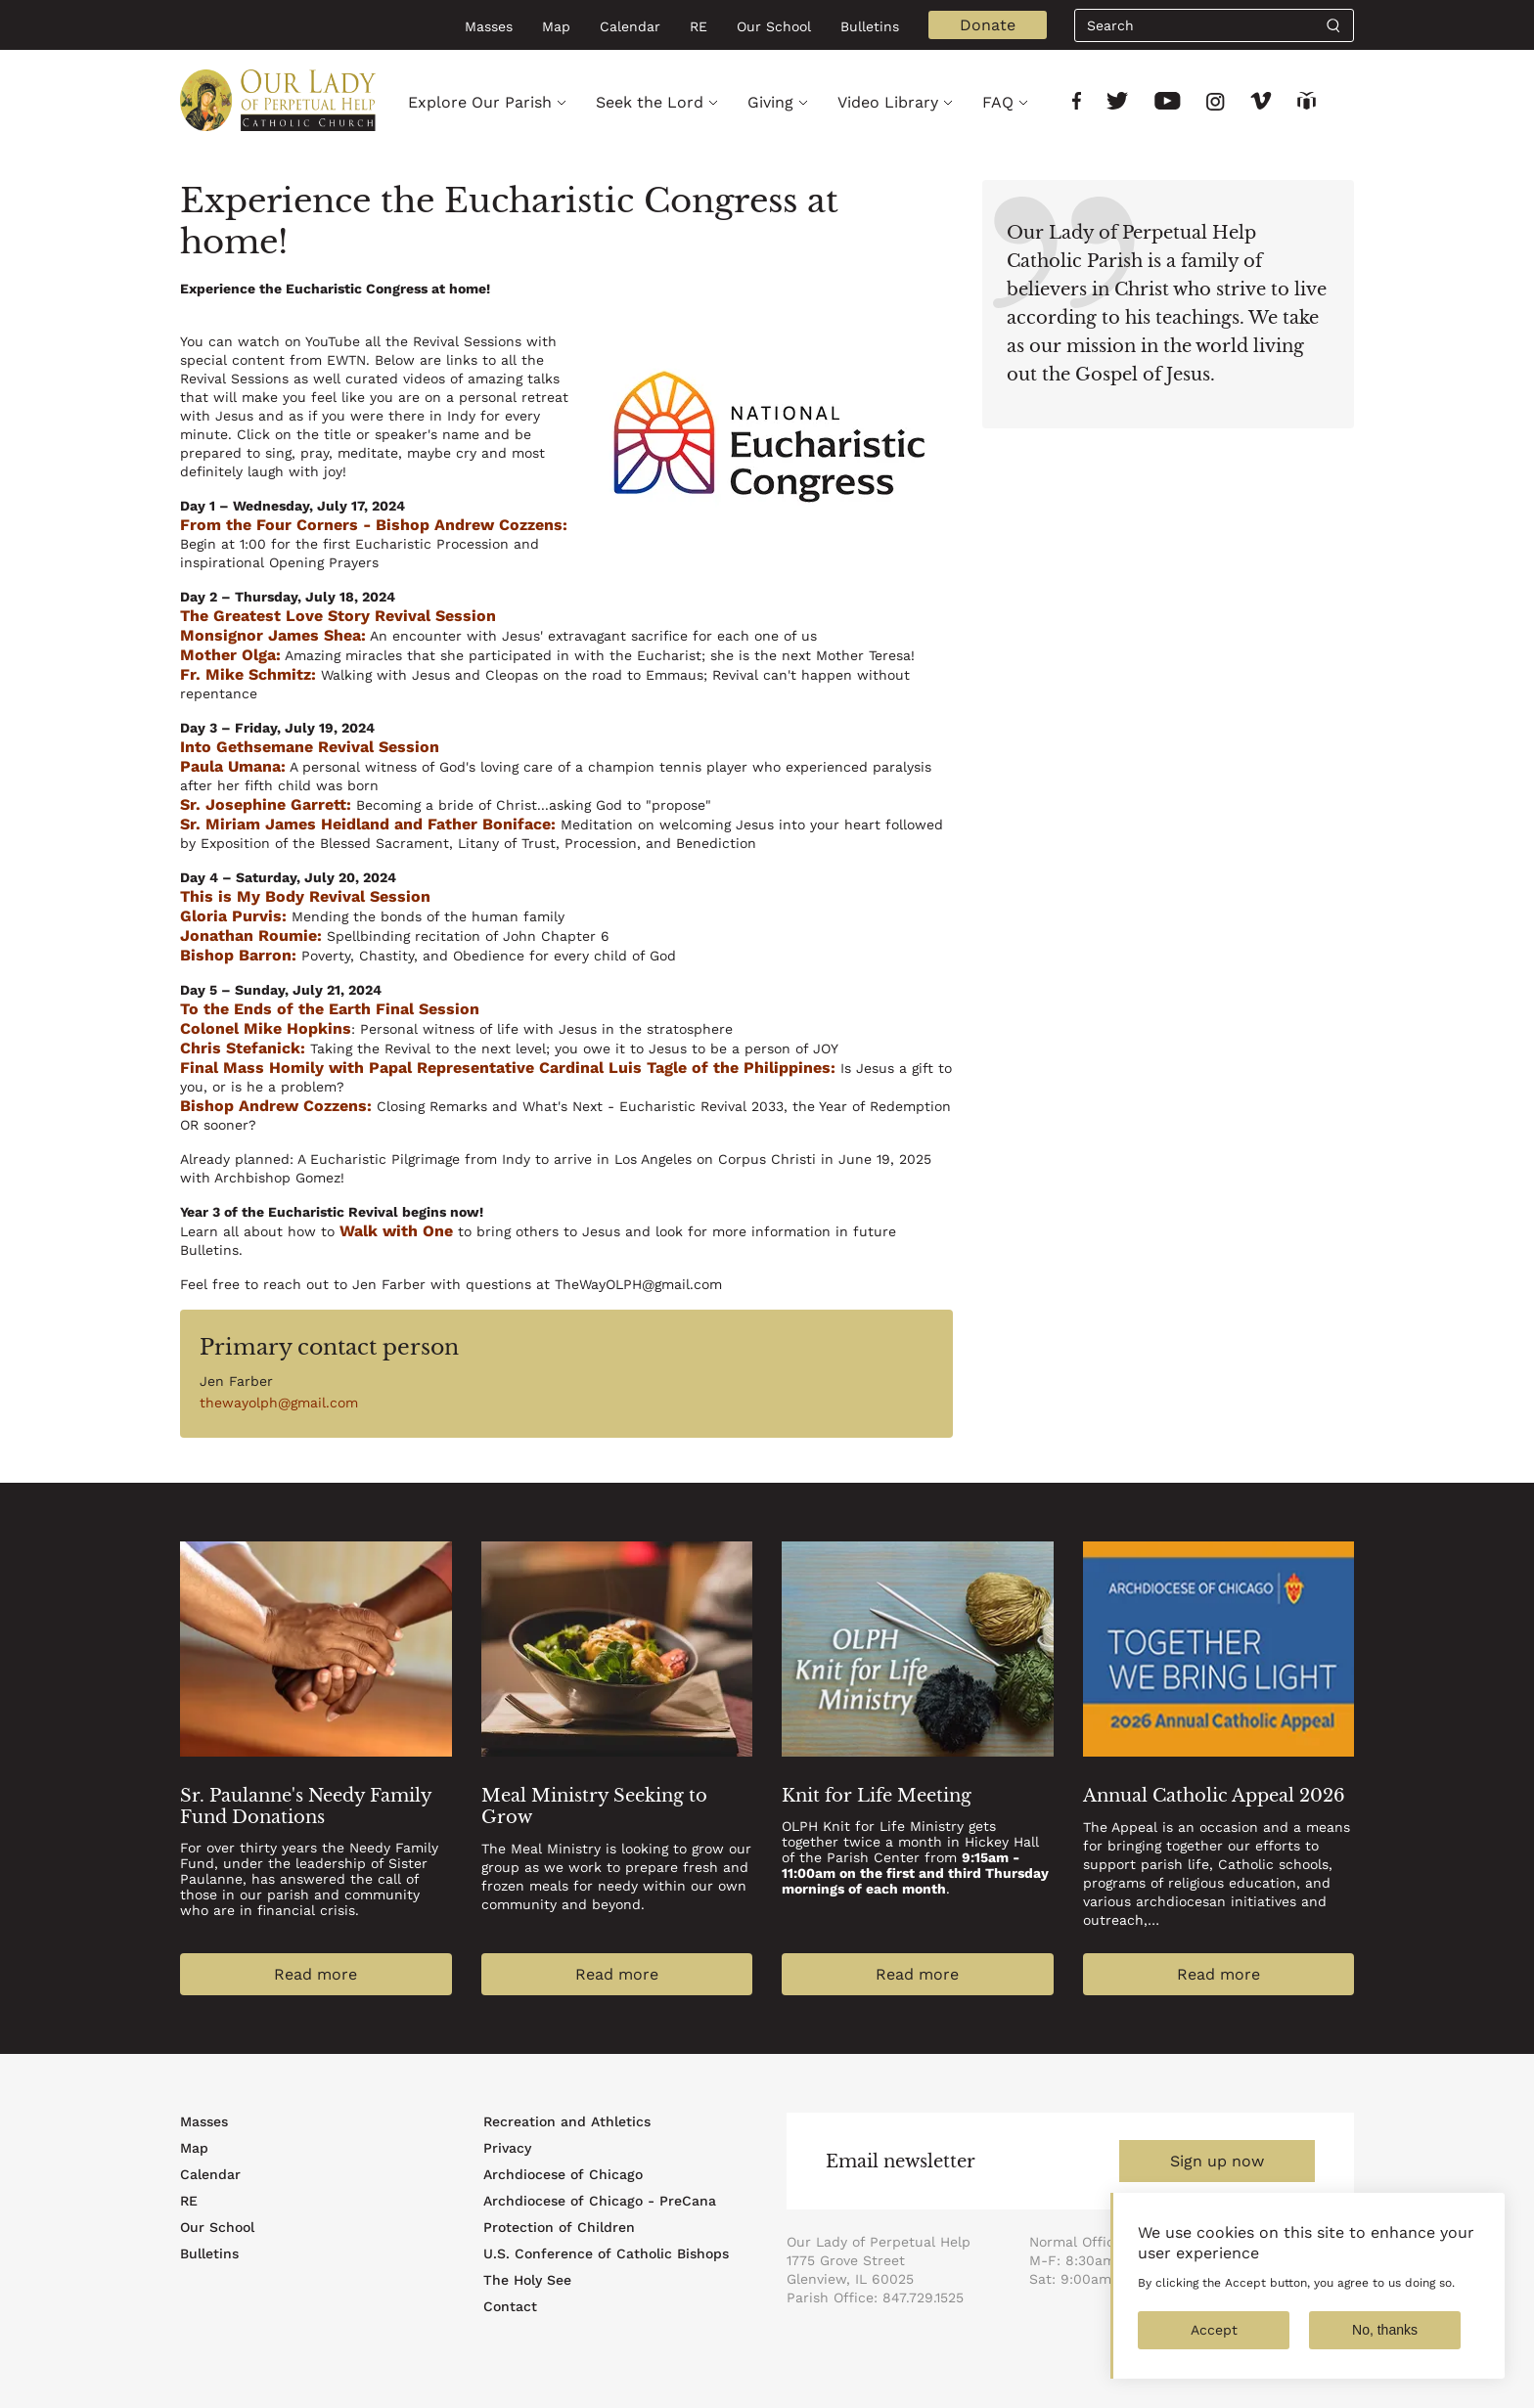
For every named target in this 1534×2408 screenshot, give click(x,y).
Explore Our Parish (480, 102)
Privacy (507, 2148)
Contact (510, 2306)
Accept (1214, 2348)
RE (698, 26)
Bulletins (869, 26)
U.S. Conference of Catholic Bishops (606, 2253)
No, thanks (1385, 2348)
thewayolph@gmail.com (279, 1402)
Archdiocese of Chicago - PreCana (599, 2200)
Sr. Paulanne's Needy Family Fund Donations (305, 1806)
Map (556, 26)
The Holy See (527, 2280)
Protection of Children (559, 2227)
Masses (489, 26)
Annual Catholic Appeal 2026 (1214, 1795)
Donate (987, 25)
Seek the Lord (649, 102)
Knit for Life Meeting (876, 1795)
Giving (770, 102)
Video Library (887, 102)
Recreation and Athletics (567, 2121)
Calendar (630, 26)
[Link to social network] (1076, 103)
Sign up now (1217, 2161)
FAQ (998, 102)
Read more (315, 1974)
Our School (774, 26)
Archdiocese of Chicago (563, 2174)
